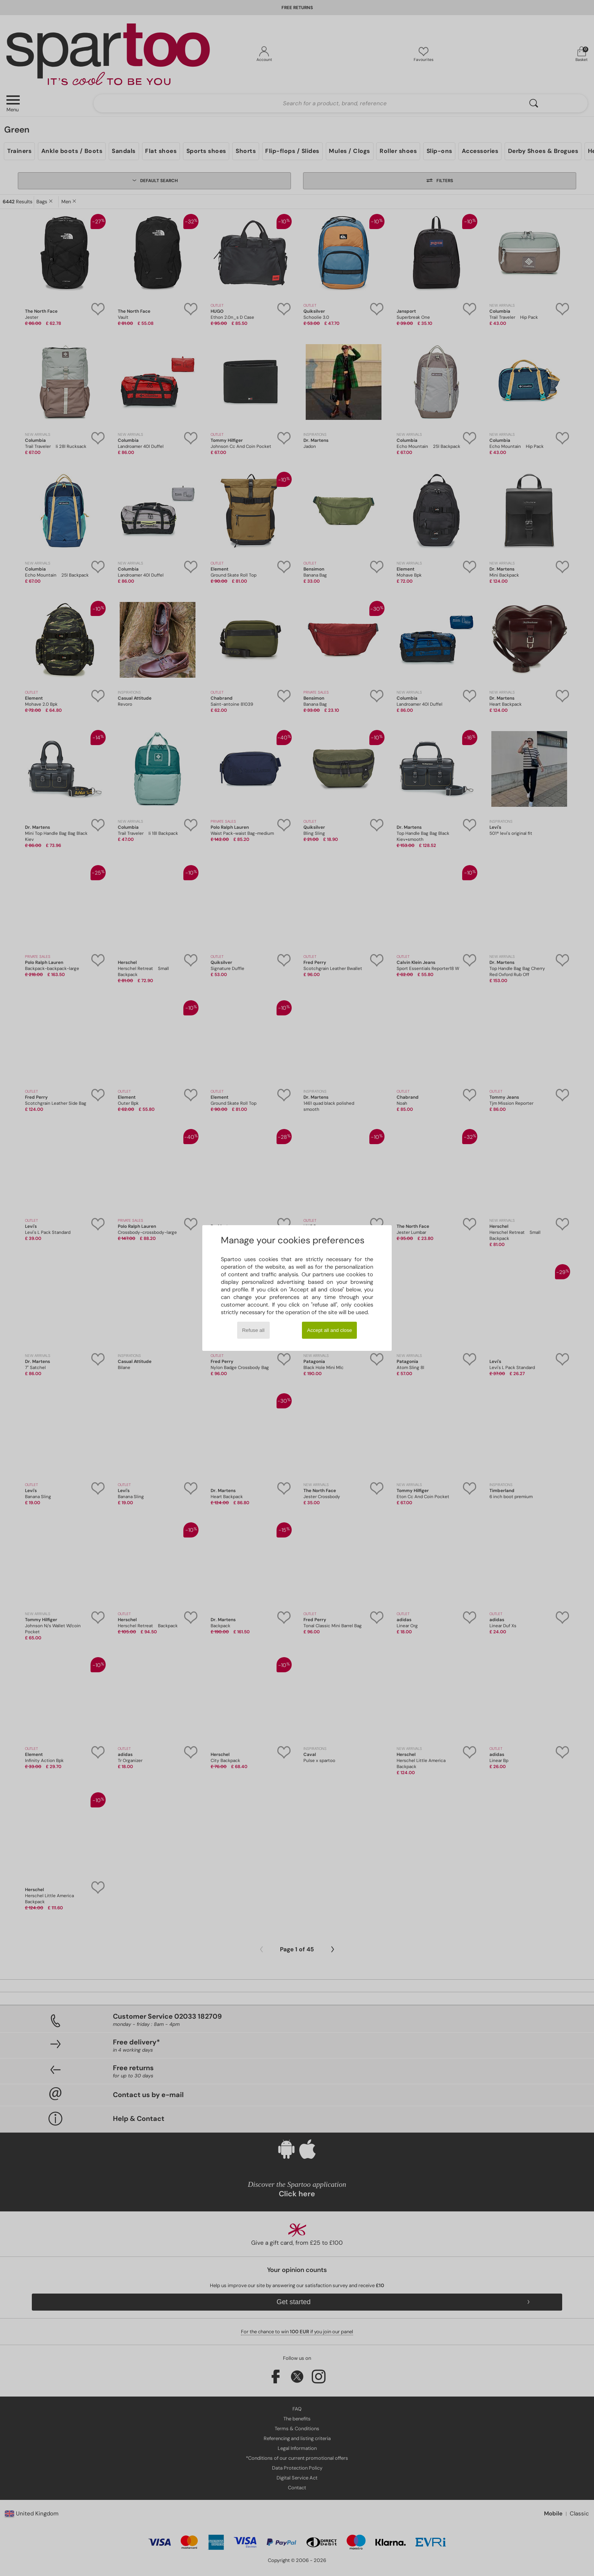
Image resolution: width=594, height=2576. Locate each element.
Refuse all (253, 1330)
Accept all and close (329, 1330)
